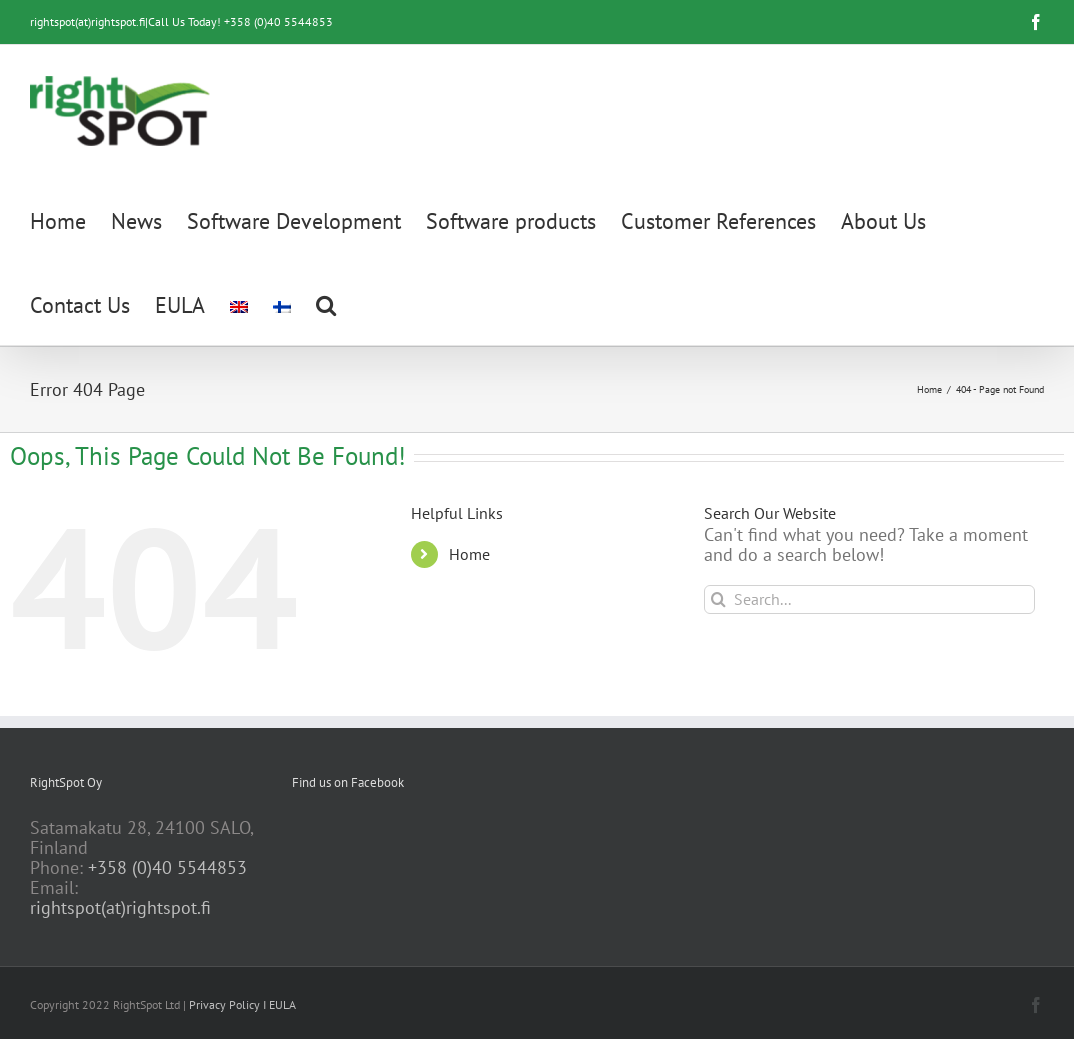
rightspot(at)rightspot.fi (120, 907)
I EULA (279, 1004)
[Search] (718, 599)
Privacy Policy (224, 1004)
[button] (326, 303)
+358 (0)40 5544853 (167, 867)
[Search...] (869, 599)
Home (469, 554)
